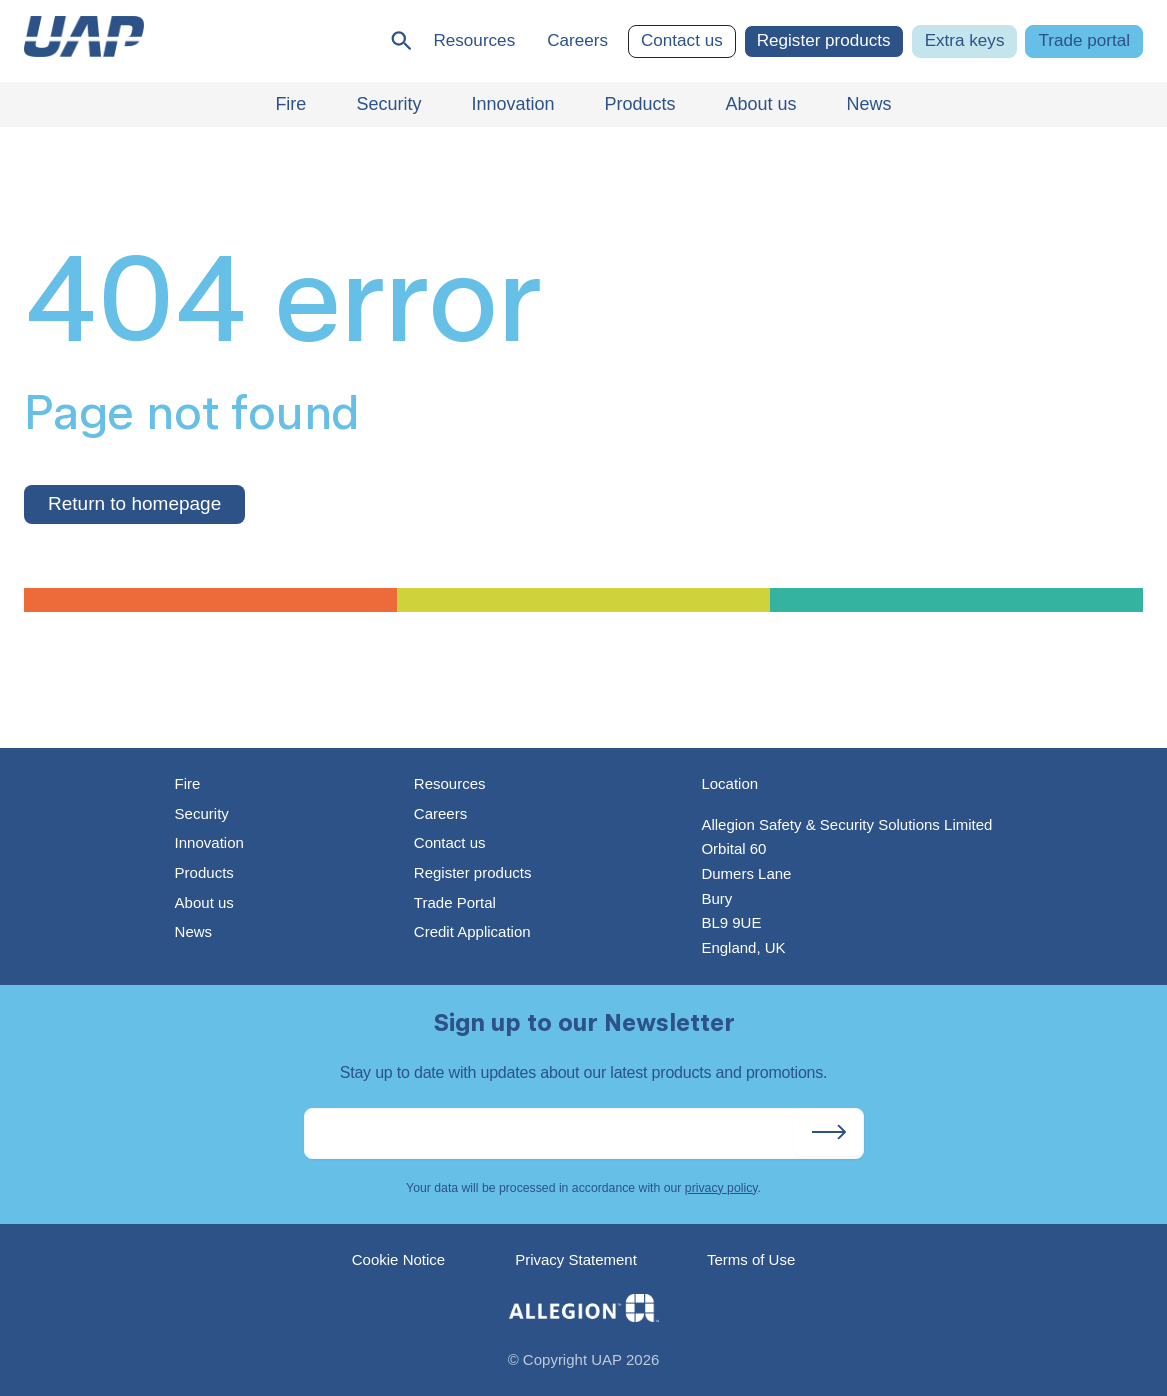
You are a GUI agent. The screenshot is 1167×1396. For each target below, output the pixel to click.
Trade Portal (455, 902)
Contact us (682, 40)
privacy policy (721, 1188)
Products (204, 872)
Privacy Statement (576, 1259)
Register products (824, 40)
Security (202, 813)
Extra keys (965, 40)
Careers (577, 40)
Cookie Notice (398, 1259)
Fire (188, 783)
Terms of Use (751, 1259)
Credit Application (472, 931)
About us (204, 902)
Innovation (209, 842)
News (194, 931)
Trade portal (1084, 40)
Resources (474, 40)
